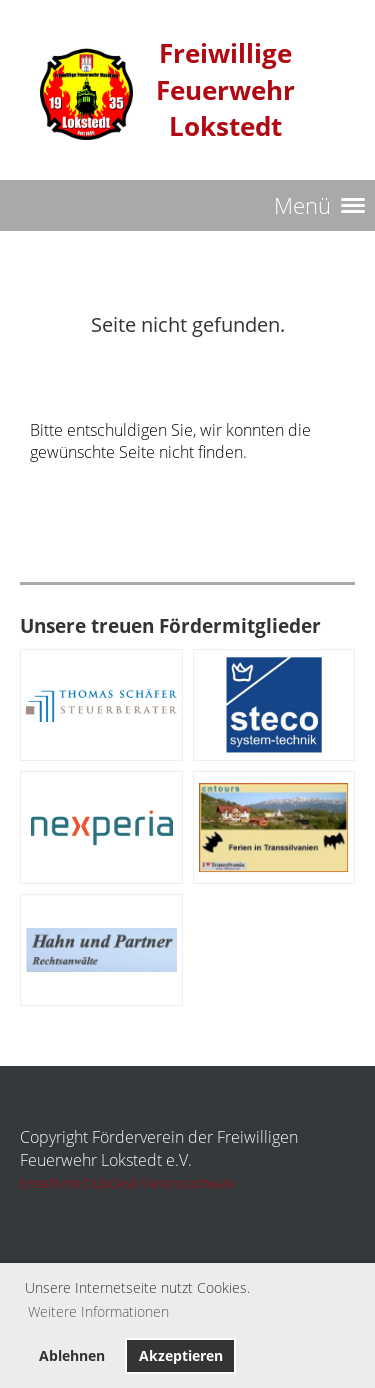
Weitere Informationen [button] (98, 1311)
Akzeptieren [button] (181, 1355)
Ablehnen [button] (72, 1355)
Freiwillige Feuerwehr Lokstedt (225, 90)
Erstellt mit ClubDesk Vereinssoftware (127, 1183)
